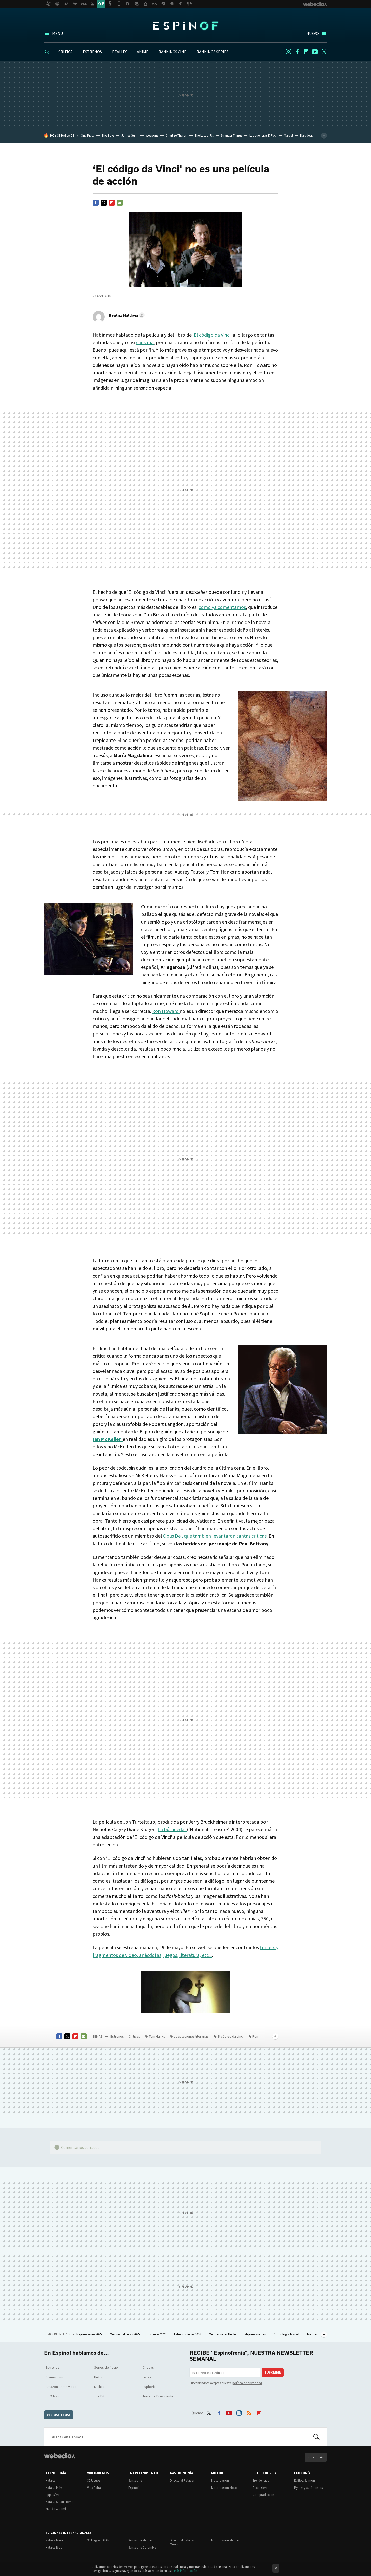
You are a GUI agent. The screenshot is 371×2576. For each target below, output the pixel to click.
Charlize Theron (176, 135)
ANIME (142, 51)
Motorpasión (220, 2480)
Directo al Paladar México (182, 2542)
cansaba (145, 342)
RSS (249, 2412)
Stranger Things (231, 135)
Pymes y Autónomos (308, 2487)
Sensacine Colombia (142, 2547)
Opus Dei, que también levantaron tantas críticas (215, 1536)
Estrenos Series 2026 (188, 2334)
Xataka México (56, 2540)
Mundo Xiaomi (56, 2509)
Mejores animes (255, 2334)
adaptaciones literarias (191, 2036)
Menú (57, 33)
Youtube (315, 52)
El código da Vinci (212, 335)
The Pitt (100, 2396)
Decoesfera (260, 2487)
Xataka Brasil (54, 2547)
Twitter (324, 52)
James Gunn (129, 135)
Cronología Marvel (287, 2334)
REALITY (119, 51)
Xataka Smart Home (59, 2502)
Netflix (99, 2377)
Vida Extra (94, 2487)
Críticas (134, 2036)
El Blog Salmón (304, 2480)
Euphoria (149, 2386)
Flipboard (306, 52)
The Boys (108, 135)
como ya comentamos (222, 607)
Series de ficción (107, 2367)
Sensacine (135, 2480)
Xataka (50, 2480)
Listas (147, 2377)
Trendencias (261, 2480)
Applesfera (53, 2495)
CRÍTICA (65, 51)
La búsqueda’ (172, 1829)
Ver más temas (59, 2415)
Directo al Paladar (182, 2480)
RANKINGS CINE (172, 51)
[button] (126, 315)
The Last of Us (204, 135)
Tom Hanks (157, 2036)
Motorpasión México (225, 2540)
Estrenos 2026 (157, 2334)
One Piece (87, 135)
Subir (312, 2457)
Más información (185, 2571)
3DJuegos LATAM (98, 2540)
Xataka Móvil (54, 2487)
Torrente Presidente (158, 2396)
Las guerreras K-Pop (263, 135)
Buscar (316, 2436)
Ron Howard (166, 1011)
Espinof (185, 25)
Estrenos (117, 2036)
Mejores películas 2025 (125, 2334)
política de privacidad (247, 2383)
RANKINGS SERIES (212, 51)
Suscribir (272, 2372)
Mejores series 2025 (89, 2334)
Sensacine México (140, 2540)
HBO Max (52, 2396)
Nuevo (312, 33)
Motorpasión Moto (224, 2487)
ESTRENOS (92, 51)
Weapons (152, 135)
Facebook (297, 52)
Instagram (288, 52)
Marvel (288, 135)
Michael (99, 2386)
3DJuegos (93, 2480)
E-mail (120, 203)
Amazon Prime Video (61, 2386)
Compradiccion (263, 2495)
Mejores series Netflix (223, 2334)
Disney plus (54, 2377)
